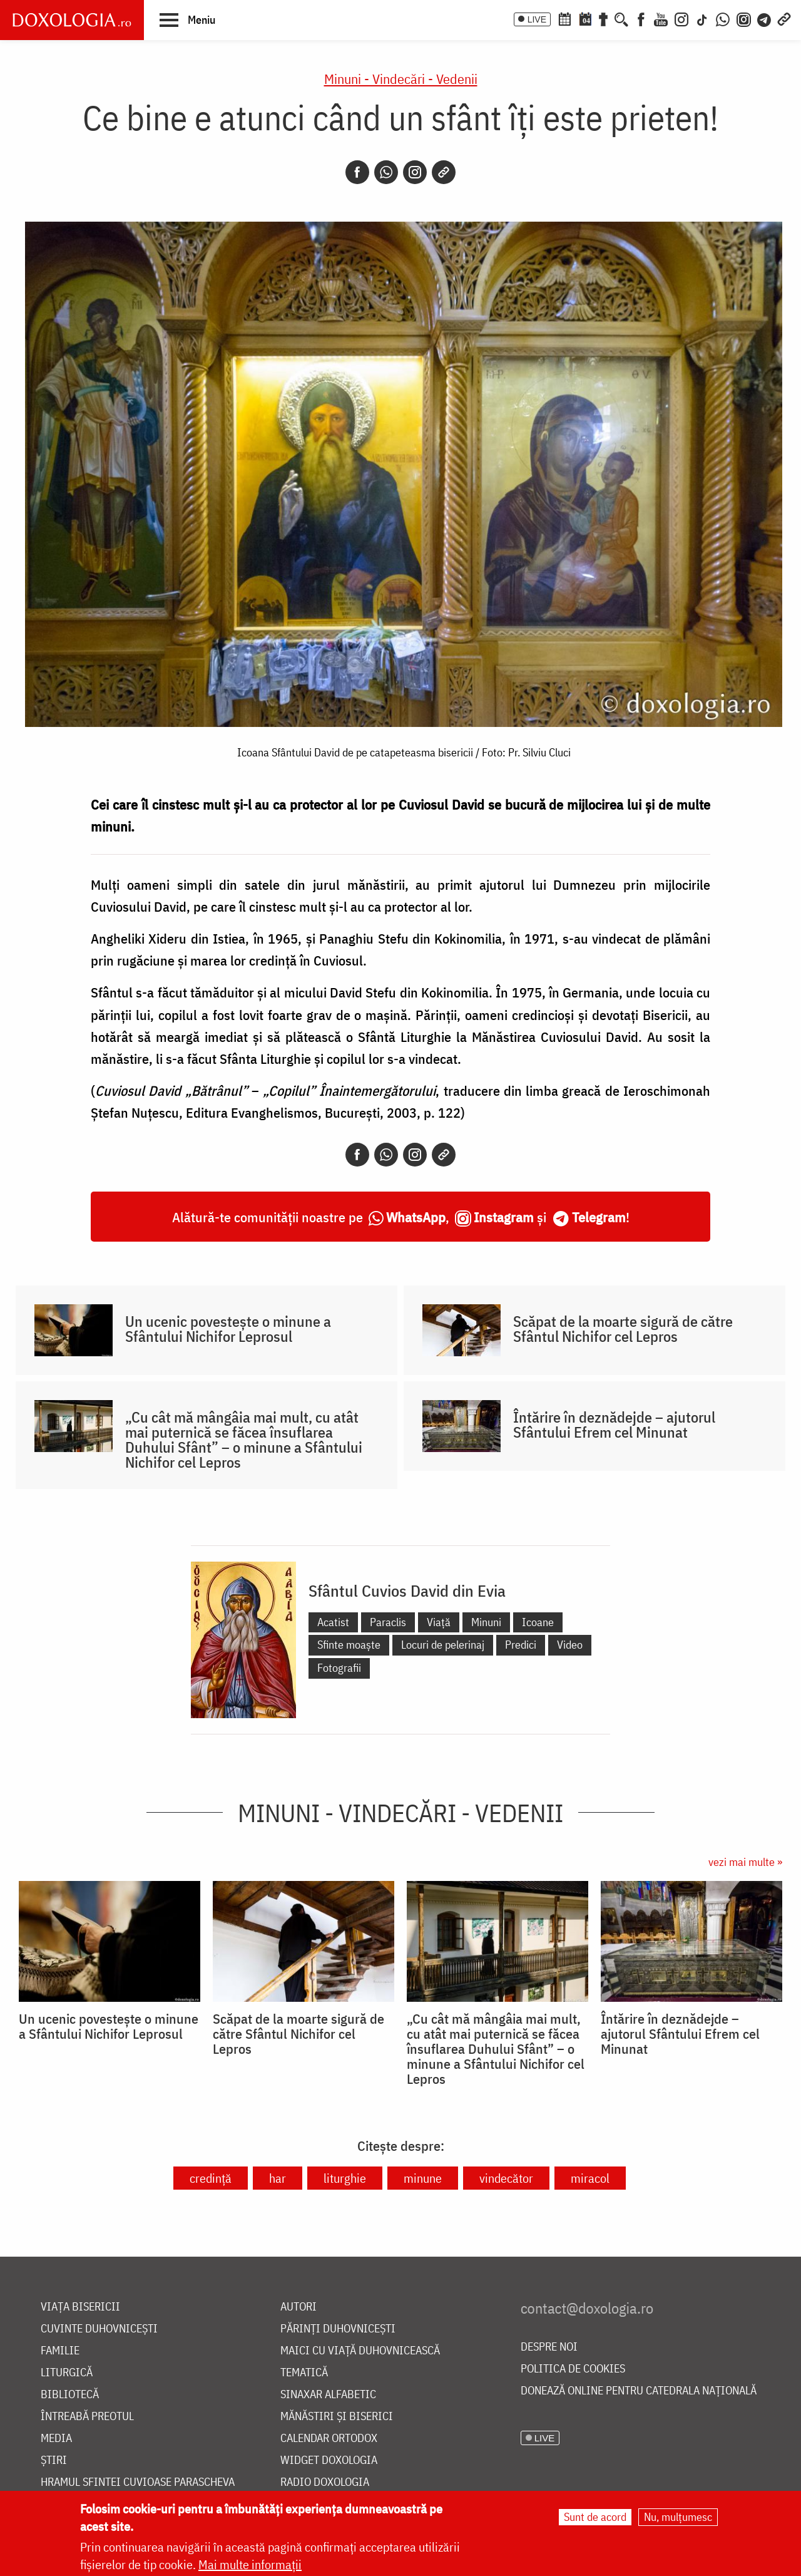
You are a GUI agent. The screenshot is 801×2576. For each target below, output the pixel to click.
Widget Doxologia (328, 2460)
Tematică (304, 2372)
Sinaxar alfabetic (328, 2394)
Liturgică (67, 2372)
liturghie (345, 2178)
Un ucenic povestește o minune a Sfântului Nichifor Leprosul (228, 1329)
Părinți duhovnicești (337, 2329)
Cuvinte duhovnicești (99, 2329)
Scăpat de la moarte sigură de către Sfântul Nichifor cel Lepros (623, 1329)
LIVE (537, 19)
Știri (54, 2460)
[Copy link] (444, 172)
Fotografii (339, 1668)
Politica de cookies (573, 2369)
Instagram (504, 1217)
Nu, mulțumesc (678, 2517)
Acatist (333, 1622)
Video (570, 1644)
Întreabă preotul (87, 2416)
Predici (520, 1644)
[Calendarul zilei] (585, 18)
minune (423, 2178)
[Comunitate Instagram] (744, 18)
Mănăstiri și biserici (336, 2416)
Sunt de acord (595, 2517)
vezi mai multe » (745, 1862)
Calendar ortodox (328, 2438)
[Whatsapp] (386, 172)
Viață (439, 1622)
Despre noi (549, 2347)
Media (56, 2438)
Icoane (538, 1622)
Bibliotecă (70, 2394)
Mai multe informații (250, 2564)
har (277, 2178)
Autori (298, 2307)
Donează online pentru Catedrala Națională (639, 2391)
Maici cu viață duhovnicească (360, 2350)
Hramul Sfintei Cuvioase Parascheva (138, 2482)
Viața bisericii (80, 2307)
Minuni (486, 1622)
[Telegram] (764, 18)
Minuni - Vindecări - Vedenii (400, 79)
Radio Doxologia (324, 2482)
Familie (60, 2350)
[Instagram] (681, 18)
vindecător (506, 2178)
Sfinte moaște (348, 1644)
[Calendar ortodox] (564, 18)
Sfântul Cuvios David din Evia (407, 1590)
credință (211, 2178)
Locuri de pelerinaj (442, 1644)
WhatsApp (416, 1217)
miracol (590, 2178)
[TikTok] (702, 18)
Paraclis (388, 1622)
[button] (187, 19)
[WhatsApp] (723, 18)
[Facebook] (641, 18)
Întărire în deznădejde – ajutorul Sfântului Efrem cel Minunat (614, 1424)
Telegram (599, 1217)
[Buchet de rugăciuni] (603, 18)
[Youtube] (661, 18)
